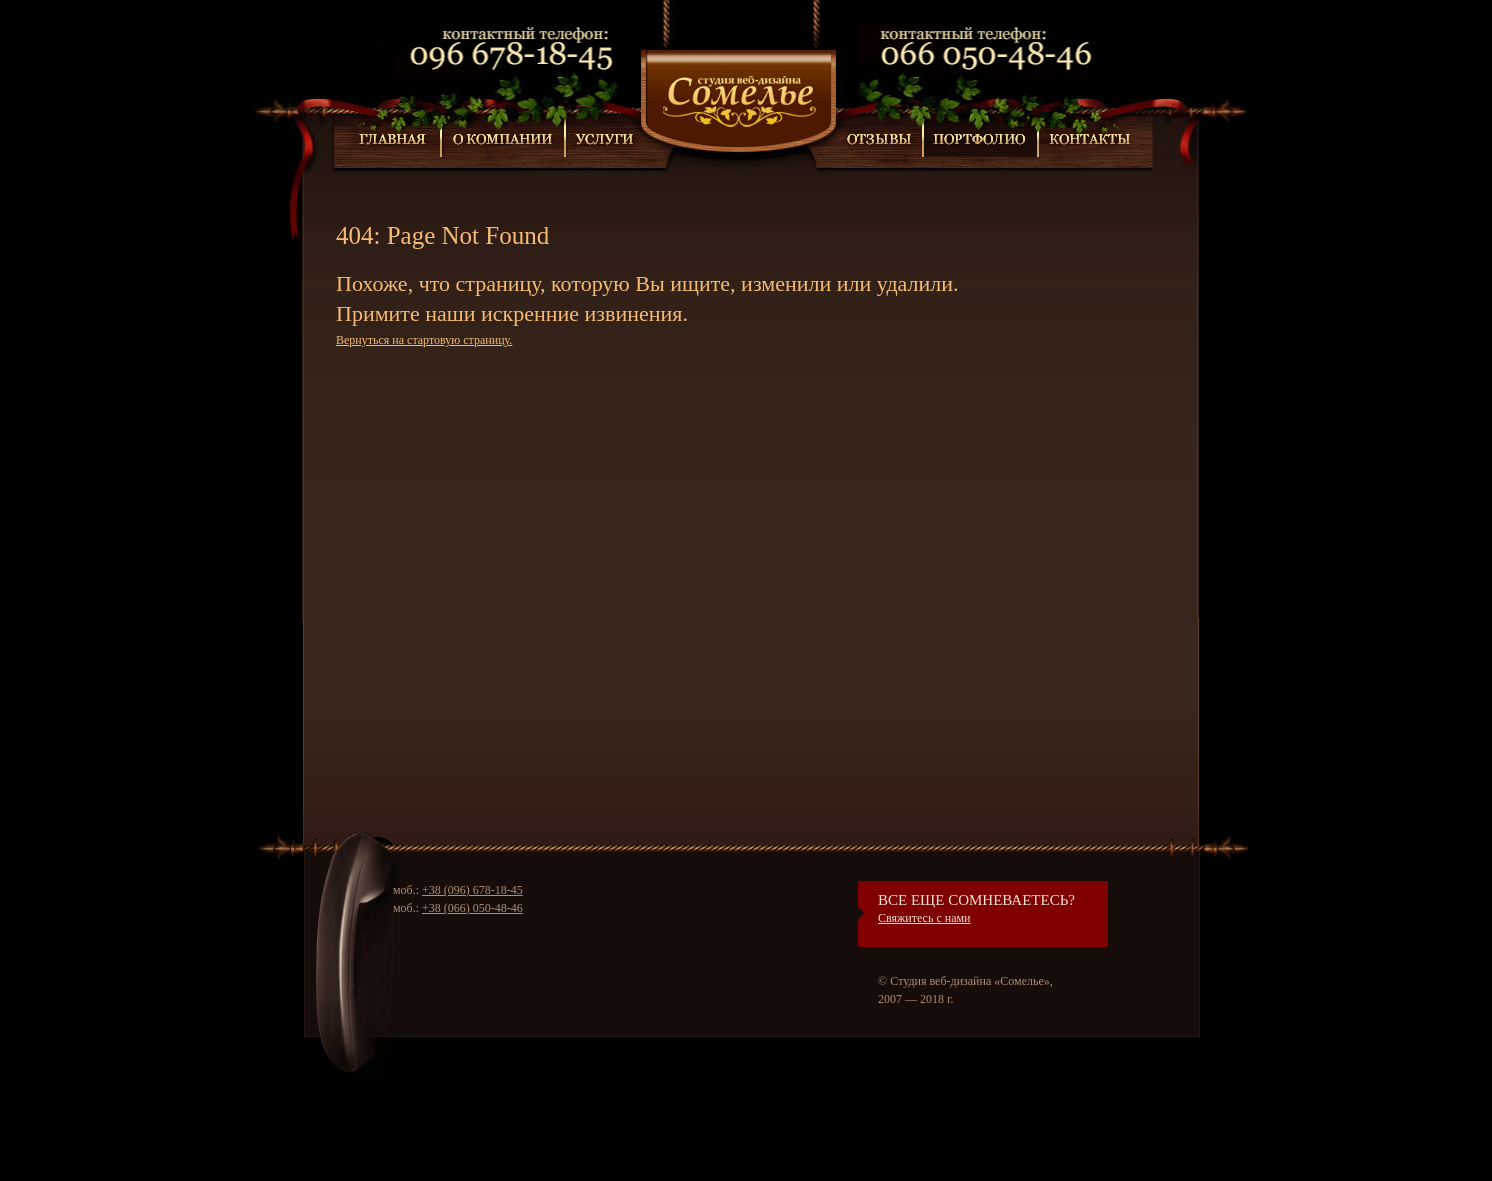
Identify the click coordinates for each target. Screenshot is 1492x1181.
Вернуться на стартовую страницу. (424, 340)
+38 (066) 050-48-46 (472, 908)
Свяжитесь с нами (924, 918)
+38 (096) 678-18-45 (472, 890)
